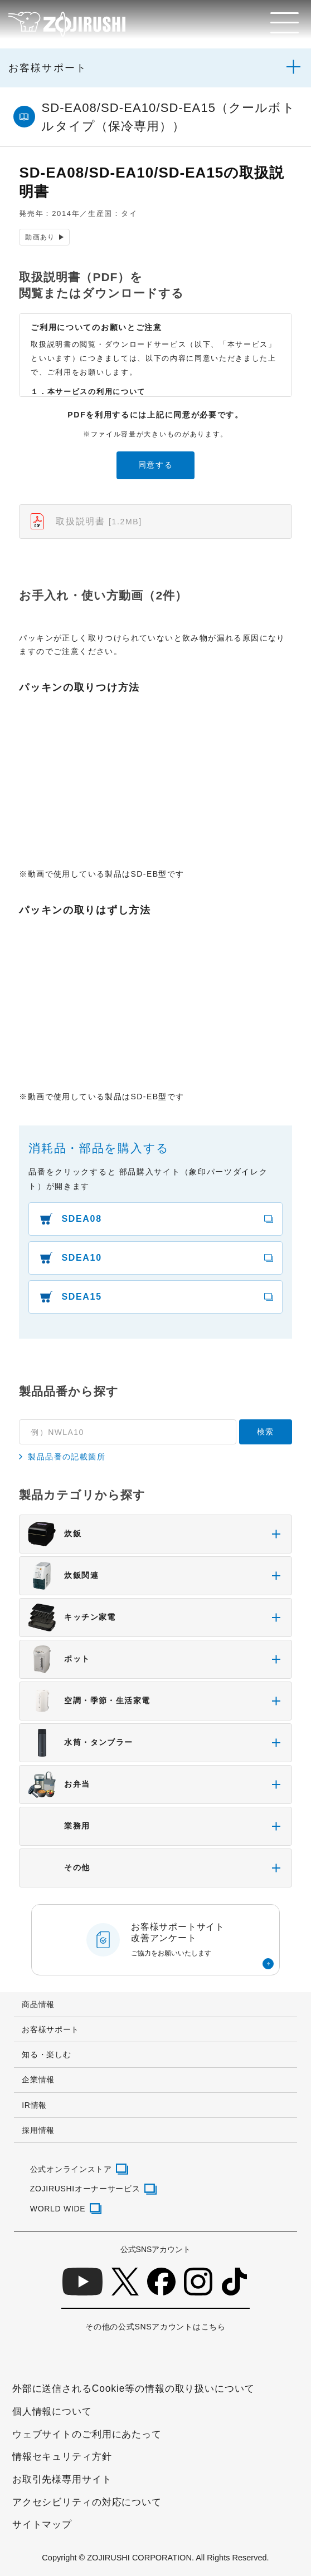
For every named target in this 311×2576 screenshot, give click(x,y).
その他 (59, 1868)
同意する (155, 464)
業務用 (59, 1826)
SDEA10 (81, 1257)
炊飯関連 (63, 1576)
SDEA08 (81, 1218)
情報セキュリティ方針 (62, 2456)
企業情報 (38, 2079)
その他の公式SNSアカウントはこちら (155, 2326)
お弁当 (59, 1784)
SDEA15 (81, 1296)
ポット (59, 1659)
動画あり (41, 237)
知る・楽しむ (46, 2054)
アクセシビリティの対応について (87, 2502)
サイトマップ (42, 2524)
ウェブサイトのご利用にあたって (87, 2434)
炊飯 (54, 1534)
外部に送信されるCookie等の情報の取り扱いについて (133, 2388)
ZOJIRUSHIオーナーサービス (85, 2188)
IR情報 (34, 2105)
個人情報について (52, 2411)
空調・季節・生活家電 (89, 1701)
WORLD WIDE (58, 2208)
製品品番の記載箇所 (66, 1457)
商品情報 (38, 2004)
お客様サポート (47, 67)
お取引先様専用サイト (62, 2479)
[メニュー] (284, 22)
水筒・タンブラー (80, 1743)
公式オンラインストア (71, 2169)
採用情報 (38, 2130)
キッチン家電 (71, 1617)
